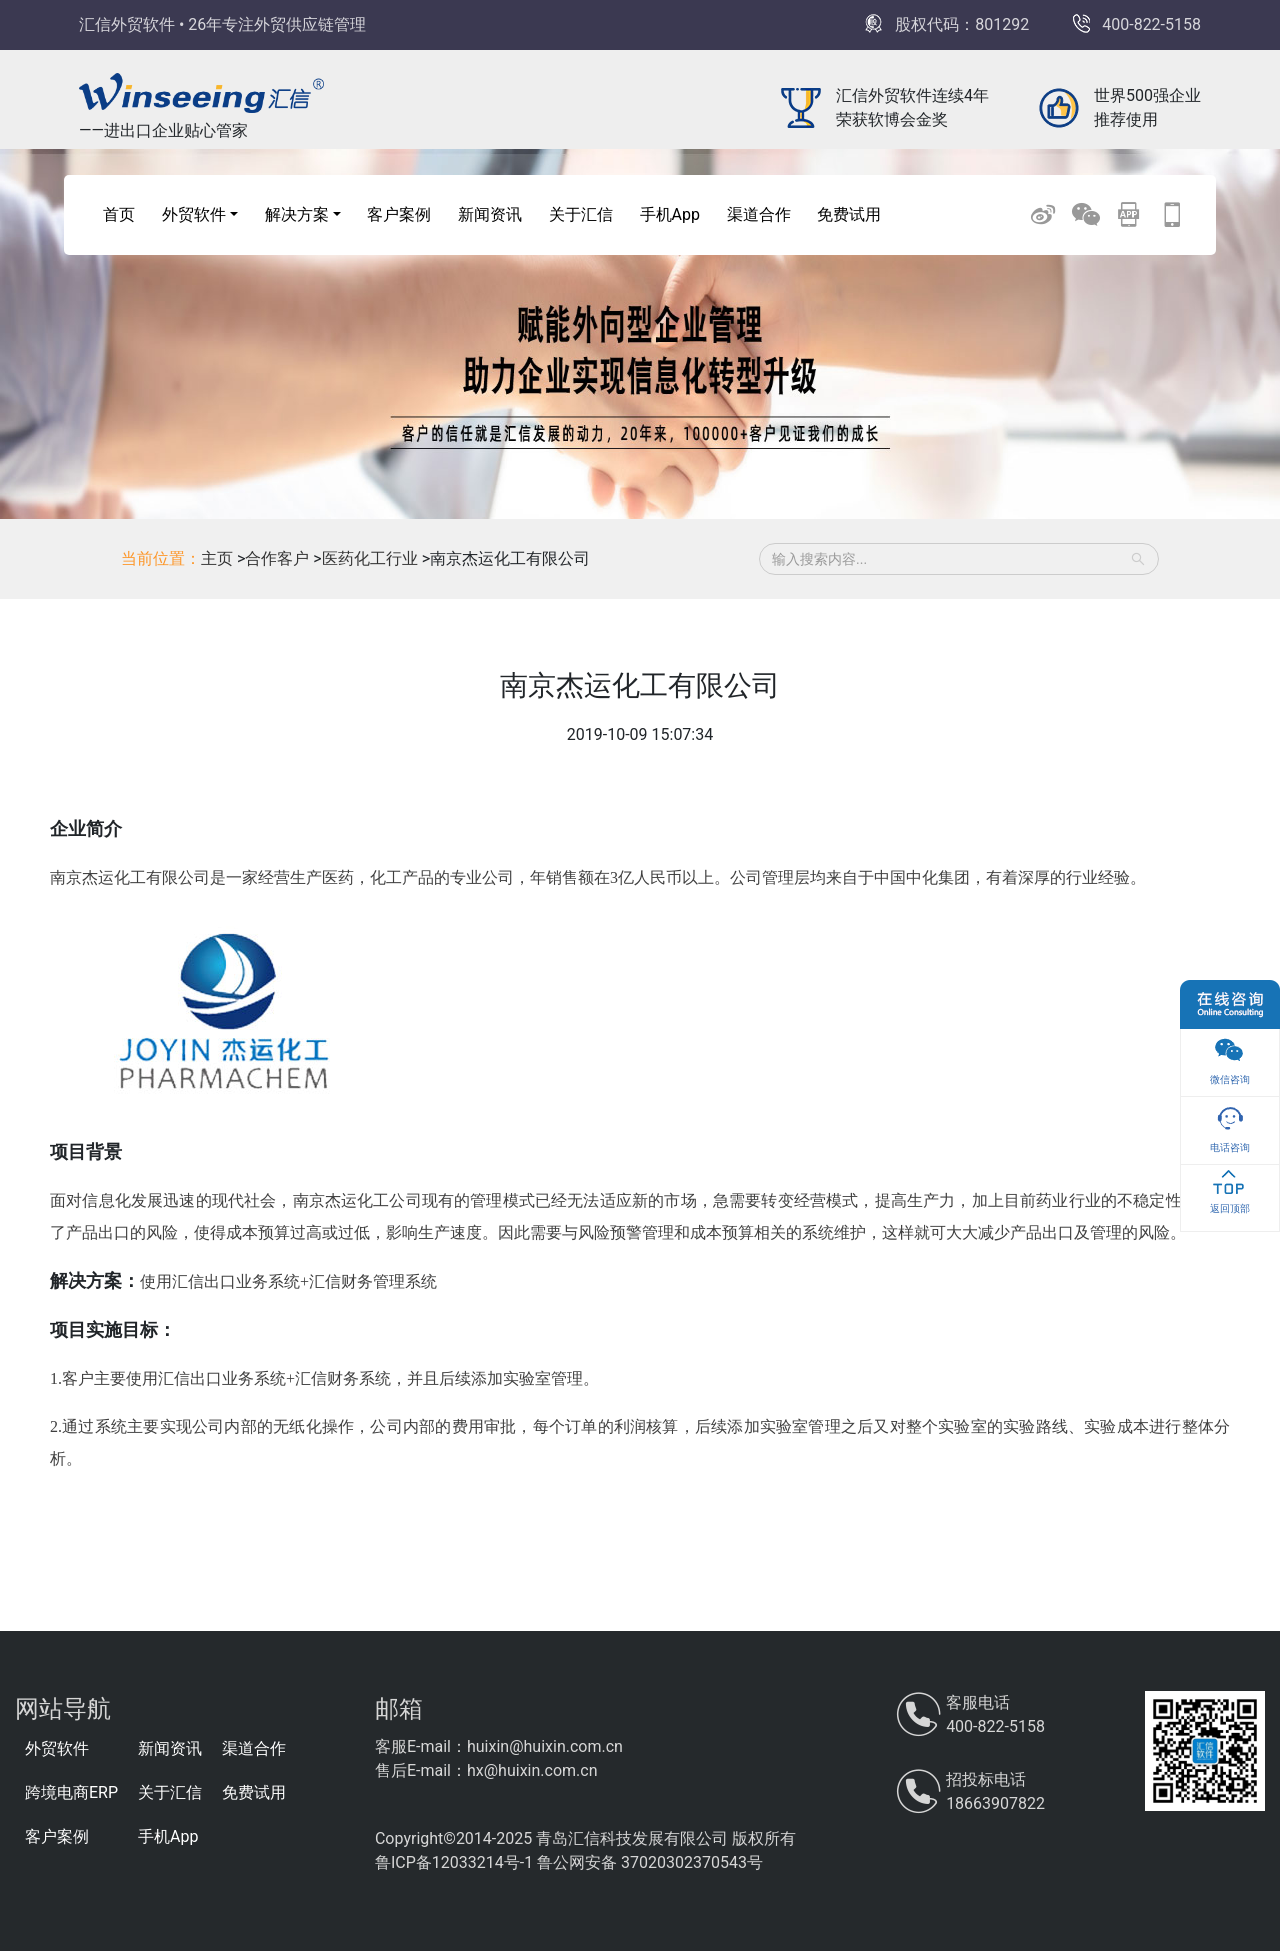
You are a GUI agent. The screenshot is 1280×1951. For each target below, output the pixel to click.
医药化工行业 (372, 558)
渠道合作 (759, 214)
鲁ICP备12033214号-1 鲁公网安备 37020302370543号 (569, 1862)
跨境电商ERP (71, 1792)
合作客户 (279, 558)
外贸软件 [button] (194, 214)
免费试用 (849, 214)
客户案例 (399, 214)
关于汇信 (581, 214)
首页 (119, 214)
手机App (670, 214)
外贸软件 (57, 1748)
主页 (217, 558)
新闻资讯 (490, 214)
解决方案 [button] (297, 214)
